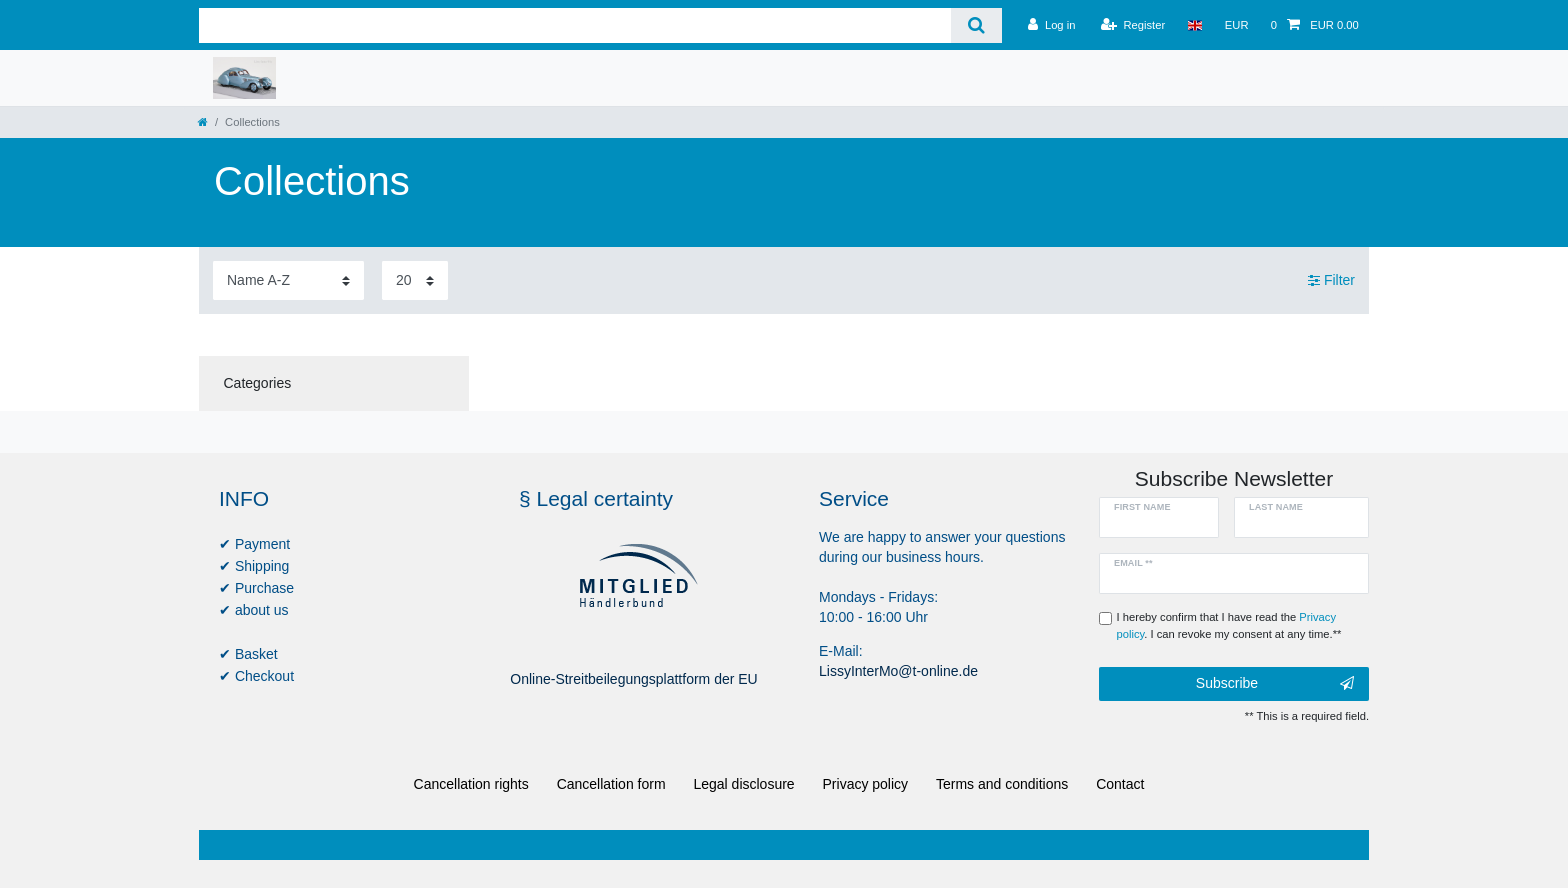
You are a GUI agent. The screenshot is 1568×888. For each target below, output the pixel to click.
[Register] (1133, 25)
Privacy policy (866, 784)
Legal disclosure (743, 784)
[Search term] (575, 25)
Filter (1331, 280)
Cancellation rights (471, 784)
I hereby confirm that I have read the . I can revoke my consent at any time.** (1229, 625)
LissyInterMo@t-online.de (898, 671)
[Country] (1194, 25)
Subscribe (1275, 684)
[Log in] (1051, 25)
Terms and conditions (1002, 784)
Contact (1120, 784)
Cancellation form (611, 784)
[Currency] (1237, 25)
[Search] (976, 25)
